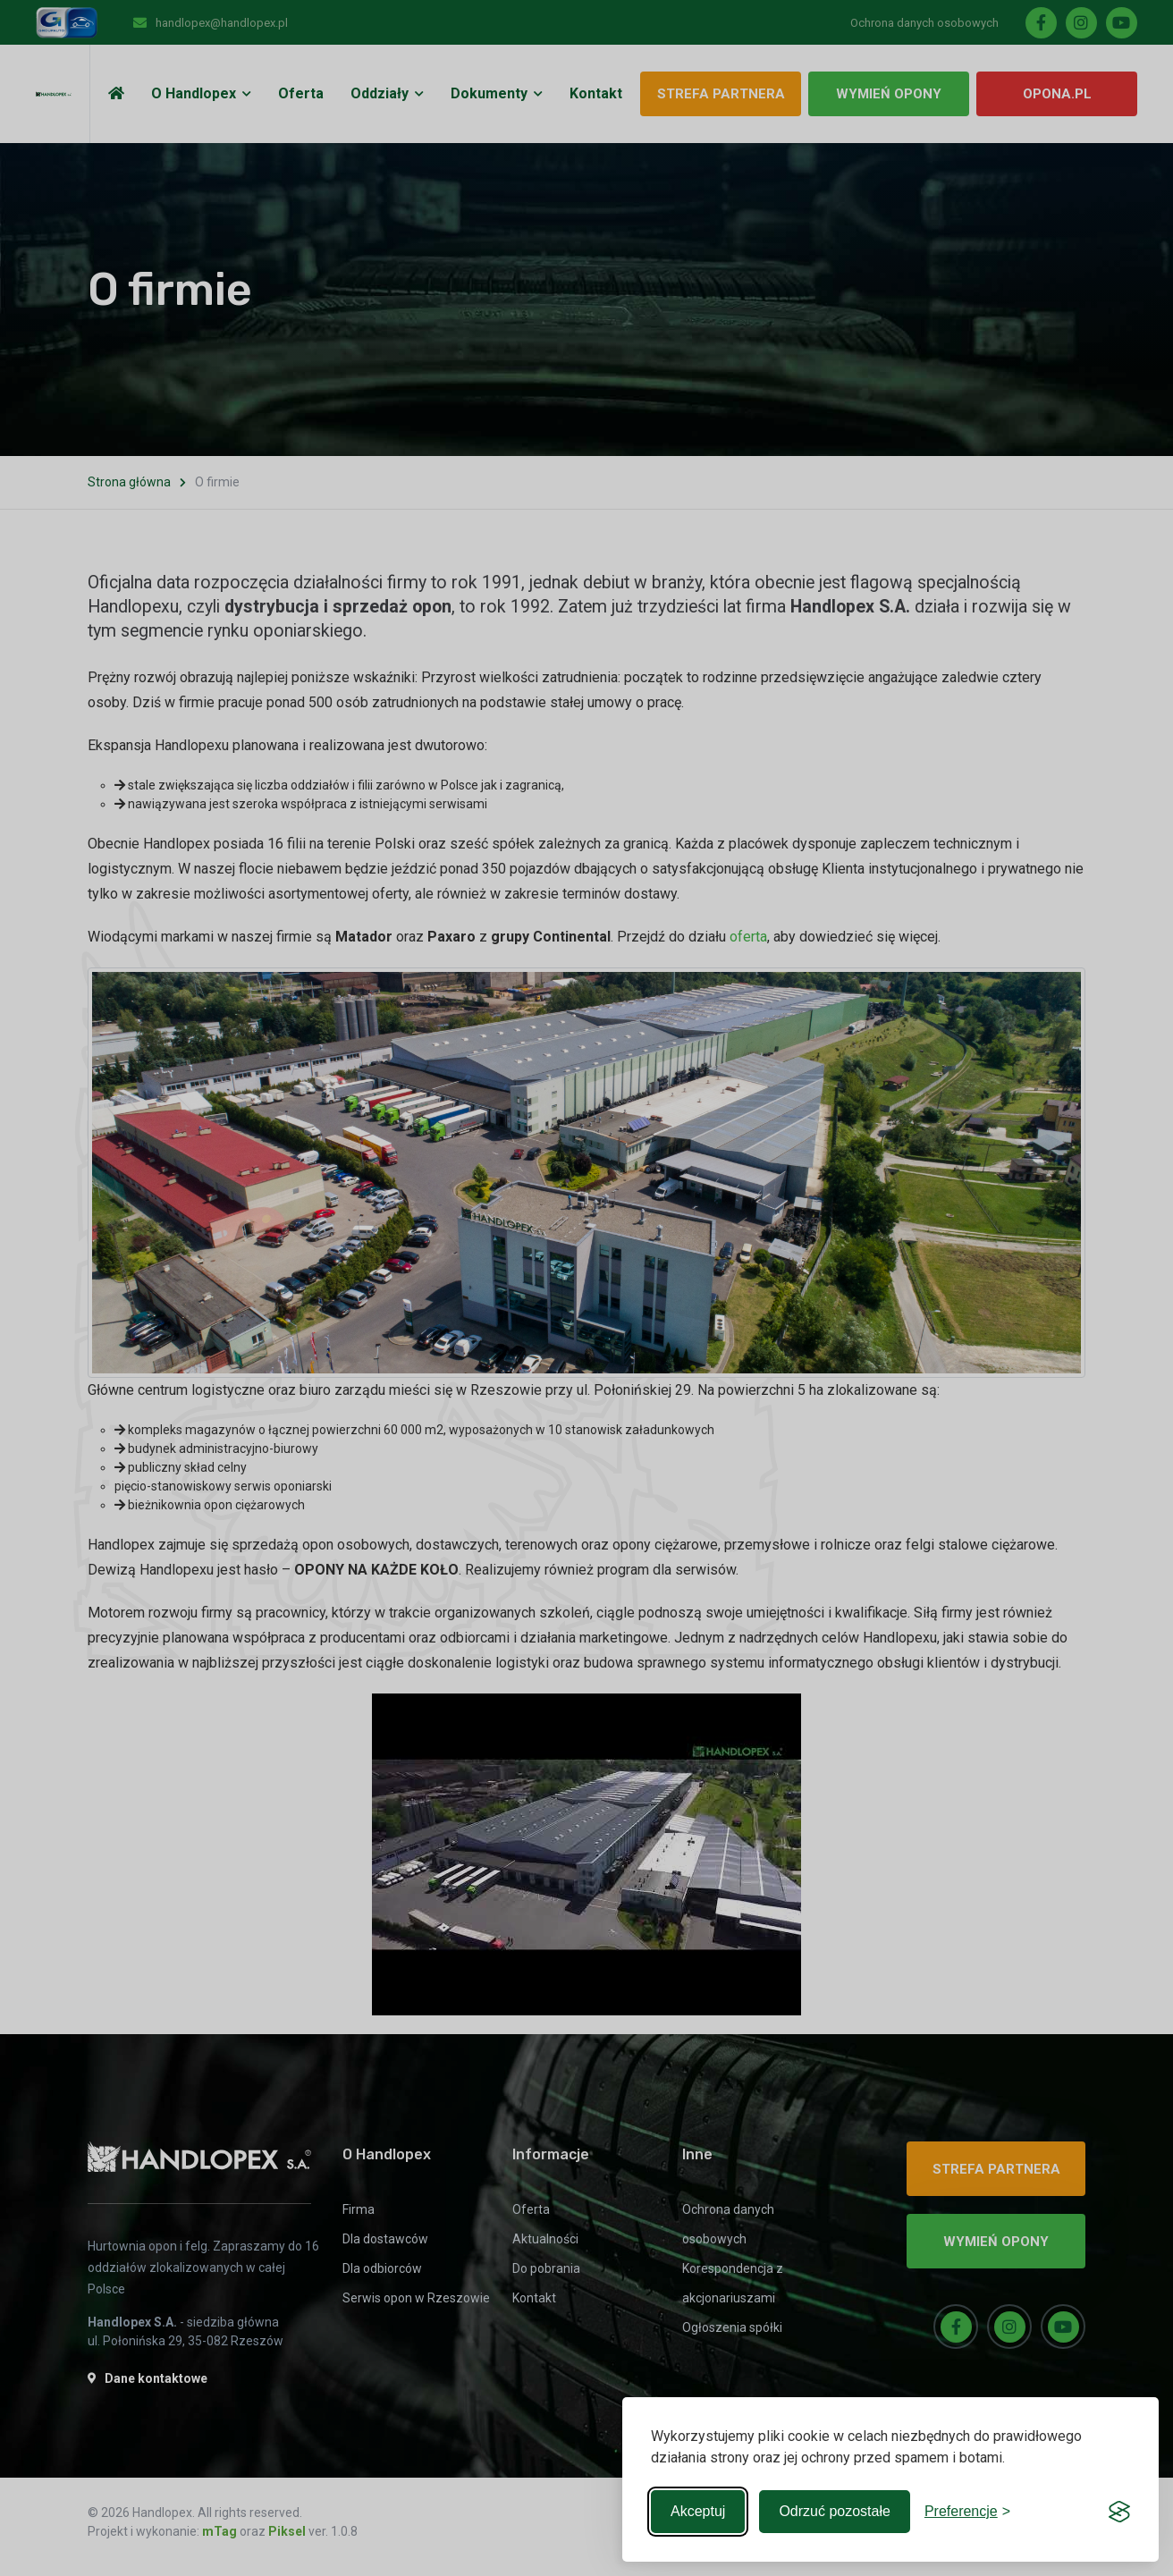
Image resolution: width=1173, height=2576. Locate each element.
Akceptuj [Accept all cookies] (698, 2511)
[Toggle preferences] (967, 2511)
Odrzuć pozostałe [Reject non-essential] (834, 2511)
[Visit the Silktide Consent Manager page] (1119, 2511)
